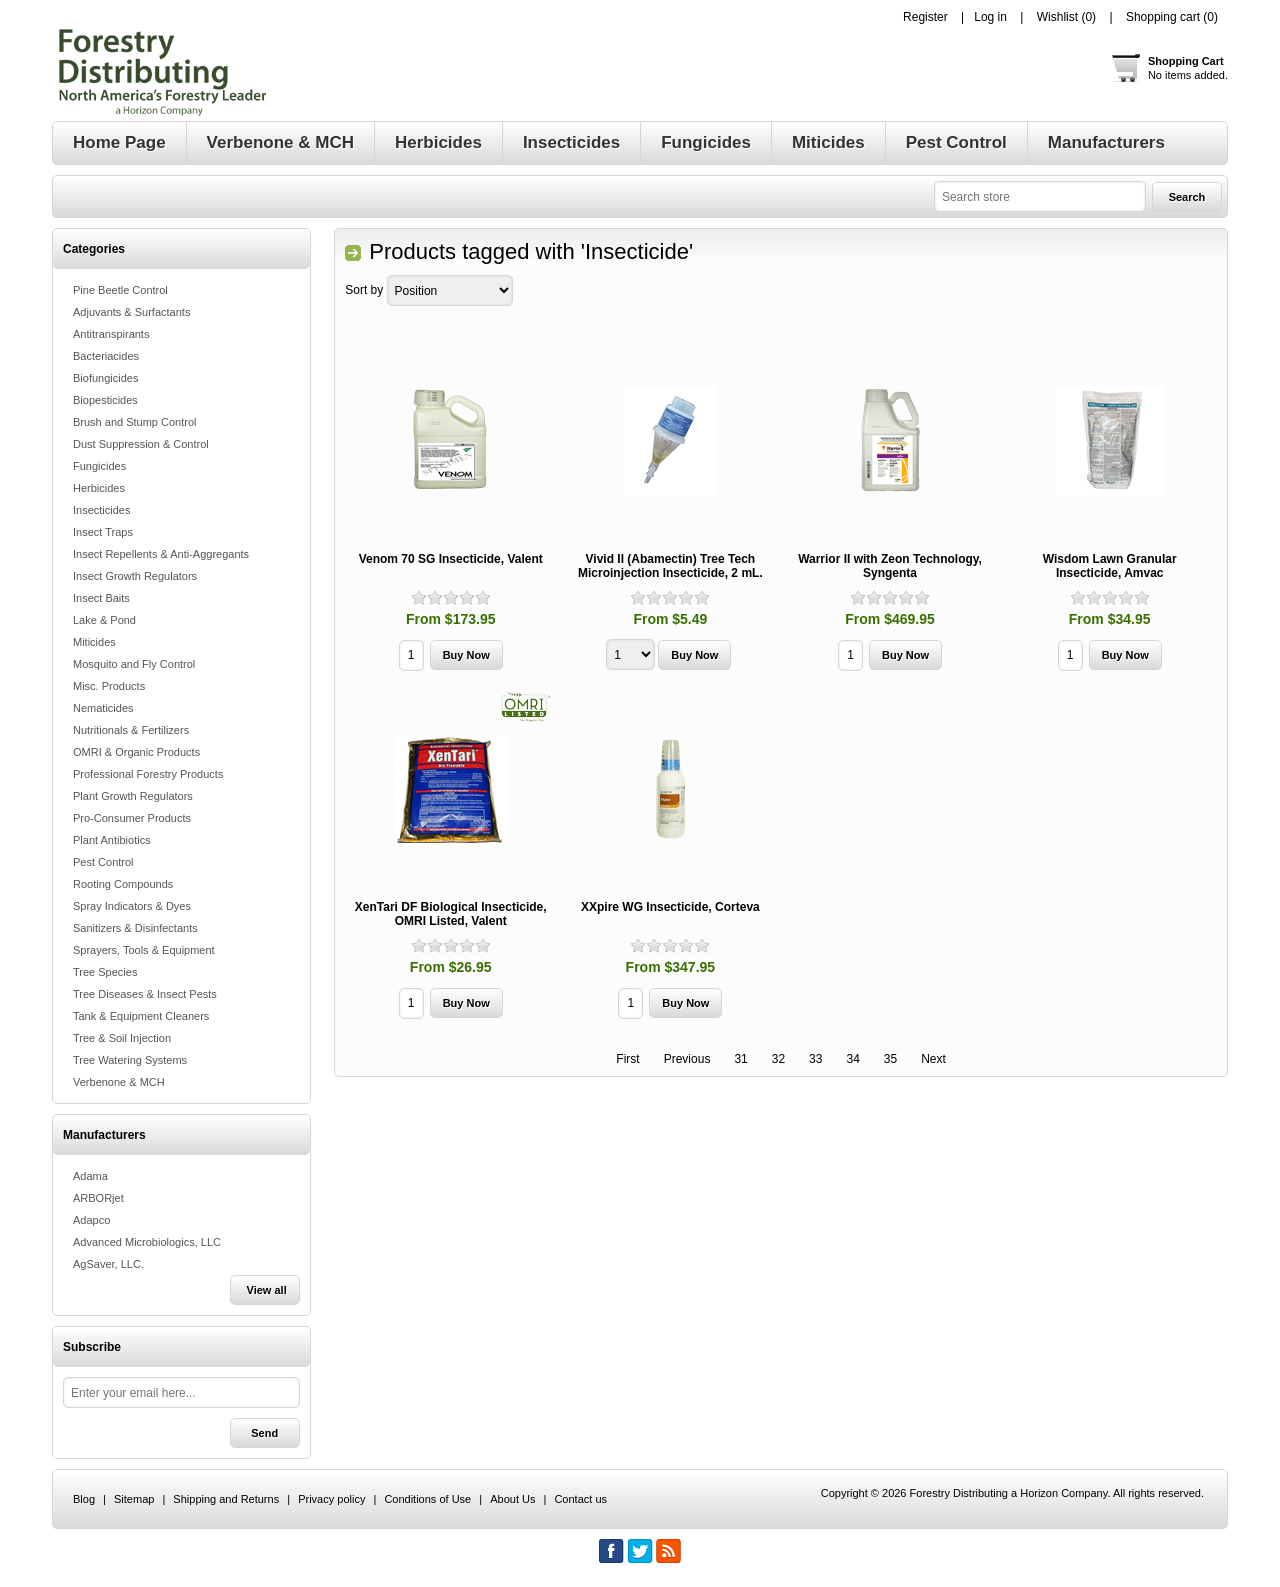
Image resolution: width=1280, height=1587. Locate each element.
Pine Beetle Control (120, 290)
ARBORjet (98, 1198)
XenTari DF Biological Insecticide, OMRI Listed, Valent (451, 914)
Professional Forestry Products (148, 774)
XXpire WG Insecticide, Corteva (670, 907)
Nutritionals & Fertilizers (131, 730)
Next (933, 1059)
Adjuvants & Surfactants (131, 312)
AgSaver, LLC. (108, 1264)
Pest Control (103, 862)
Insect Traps (103, 532)
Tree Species (105, 972)
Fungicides (99, 466)
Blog (84, 1499)
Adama (90, 1176)
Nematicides (103, 708)
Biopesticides (105, 400)
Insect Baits (101, 598)
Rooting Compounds (123, 884)
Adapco (91, 1220)
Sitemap (134, 1499)
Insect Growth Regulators (135, 576)
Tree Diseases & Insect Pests (145, 994)
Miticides (94, 642)
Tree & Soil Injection (122, 1038)
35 (890, 1059)
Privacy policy (331, 1499)
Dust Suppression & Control (141, 444)
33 (815, 1059)
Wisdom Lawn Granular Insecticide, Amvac (1110, 566)
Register (925, 17)
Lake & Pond (104, 620)
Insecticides (101, 510)
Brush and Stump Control (135, 422)
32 (778, 1059)
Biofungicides (105, 378)
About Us (512, 1499)
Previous (687, 1059)
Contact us (580, 1499)
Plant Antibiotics (112, 840)
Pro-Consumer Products (132, 818)
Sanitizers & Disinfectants (135, 928)
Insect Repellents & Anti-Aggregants (161, 554)
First (627, 1059)
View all (267, 1290)
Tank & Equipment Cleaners (141, 1016)
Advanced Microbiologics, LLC (147, 1242)
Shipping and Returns (226, 1499)
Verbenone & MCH (119, 1082)
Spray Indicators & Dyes (132, 906)
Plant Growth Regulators (133, 796)
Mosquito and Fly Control (134, 664)
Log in (990, 17)
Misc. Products (109, 686)
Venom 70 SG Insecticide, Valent (451, 559)
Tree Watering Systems (130, 1060)
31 (740, 1059)
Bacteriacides (106, 356)
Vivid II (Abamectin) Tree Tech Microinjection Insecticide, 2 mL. (670, 566)
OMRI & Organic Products (136, 752)
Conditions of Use (427, 1499)
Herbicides (99, 488)
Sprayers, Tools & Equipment (144, 950)
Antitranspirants (111, 334)
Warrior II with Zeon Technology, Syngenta (890, 566)
